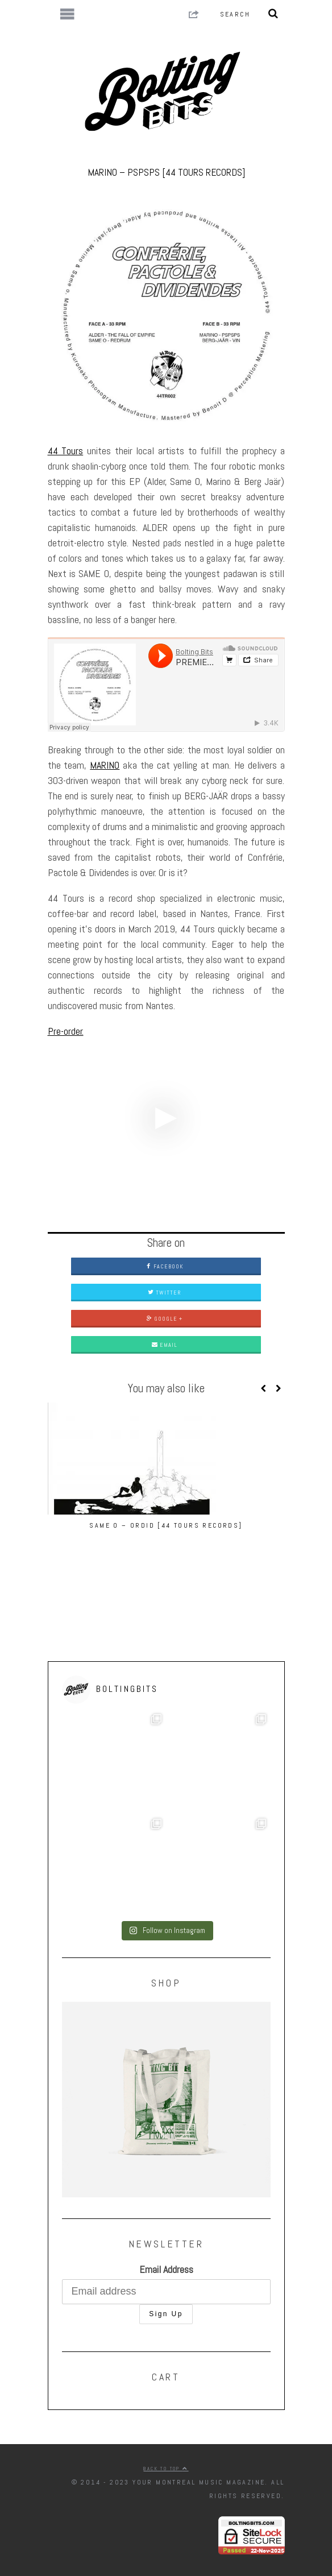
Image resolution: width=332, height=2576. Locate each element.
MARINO (104, 764)
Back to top (165, 2468)
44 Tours (66, 450)
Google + (164, 1318)
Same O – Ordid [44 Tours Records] (165, 1525)
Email (164, 1345)
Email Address (166, 2269)
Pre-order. (66, 1031)
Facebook (165, 1266)
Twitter (164, 1292)
